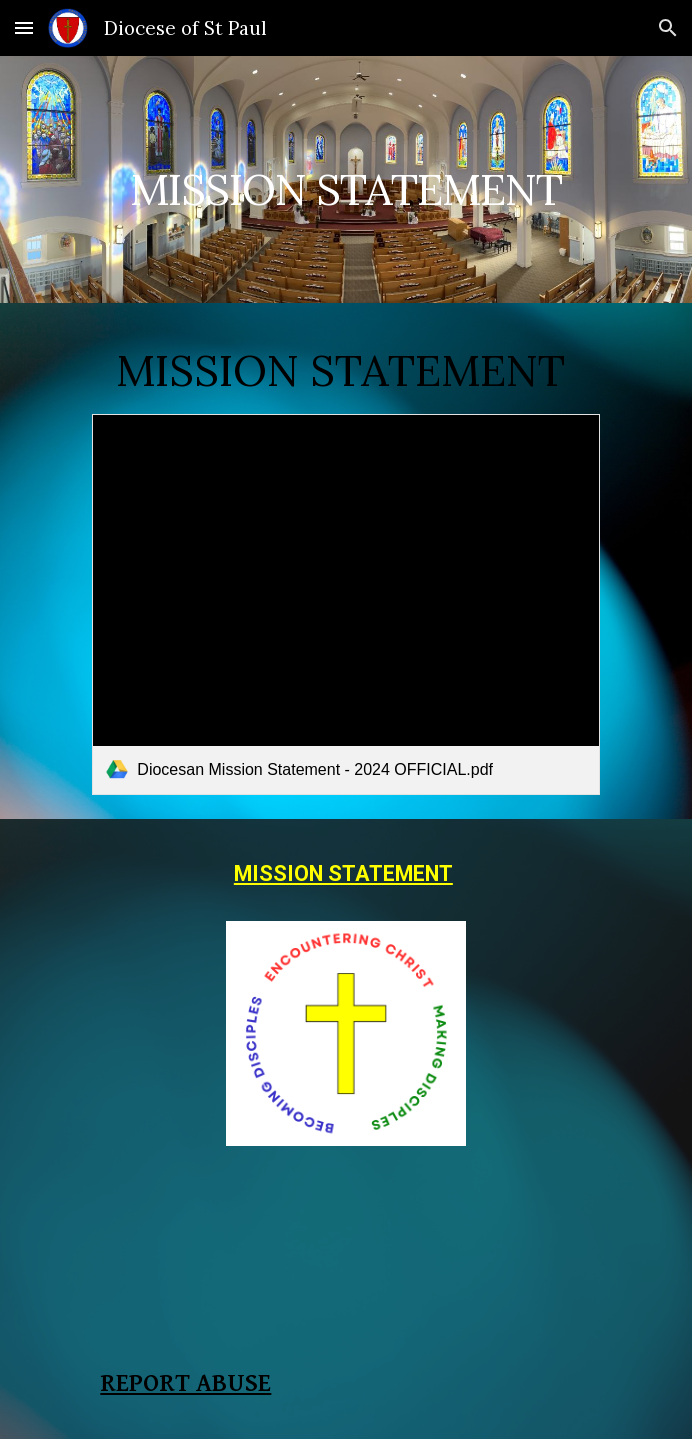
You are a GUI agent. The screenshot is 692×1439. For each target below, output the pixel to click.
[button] (24, 27)
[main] (345, 179)
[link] (345, 604)
